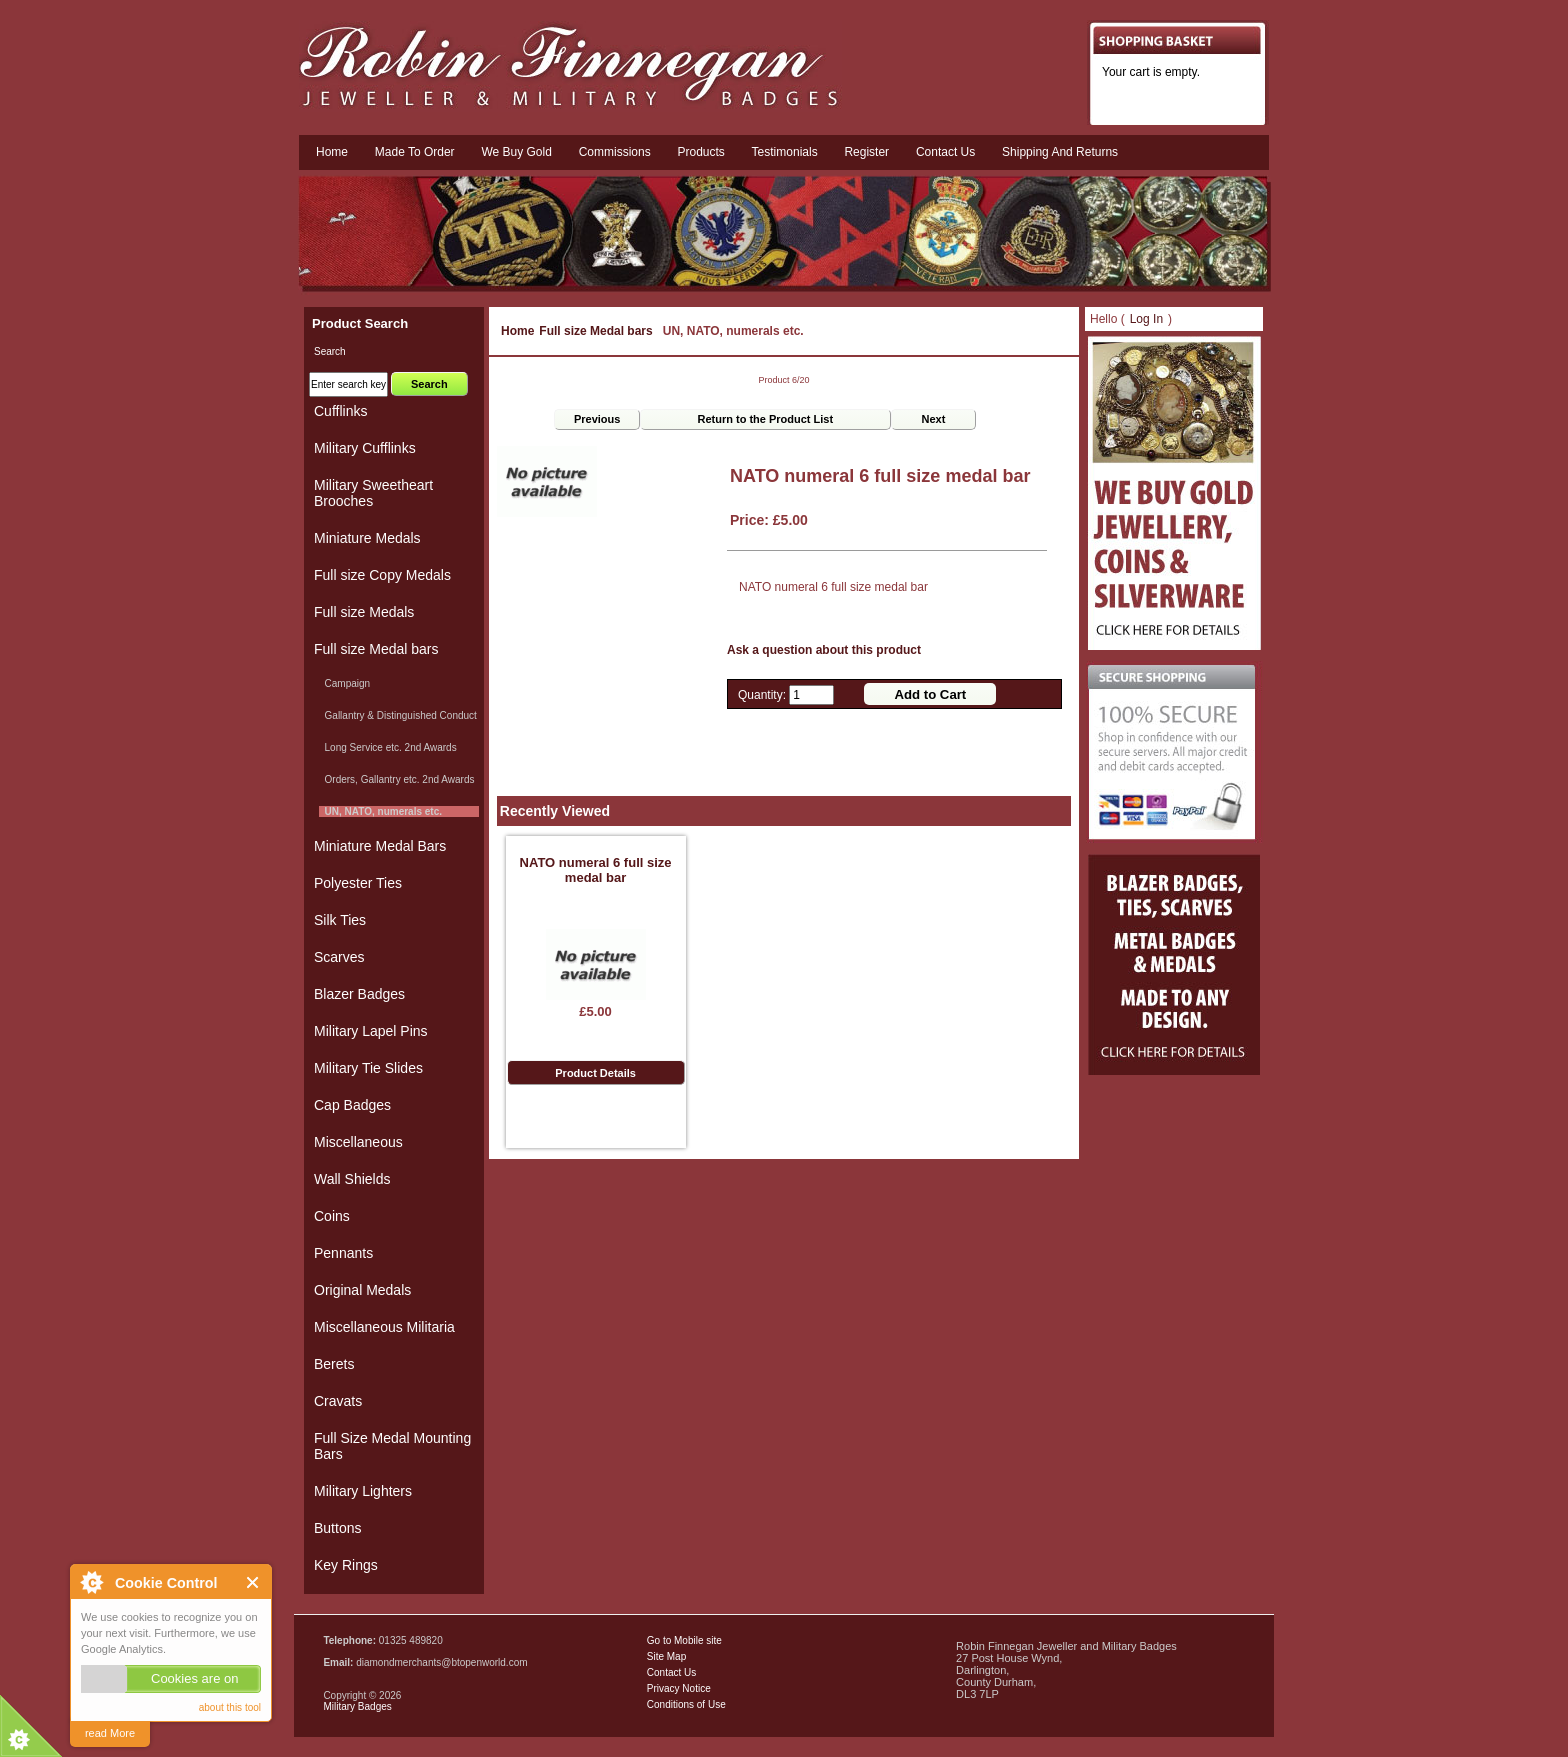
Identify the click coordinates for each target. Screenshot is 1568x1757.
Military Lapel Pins (371, 1031)
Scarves (339, 957)
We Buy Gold (516, 152)
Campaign (344, 683)
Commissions (615, 152)
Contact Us (671, 1672)
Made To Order (415, 152)
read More (110, 1733)
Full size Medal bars (595, 331)
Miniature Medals (367, 538)
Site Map (666, 1656)
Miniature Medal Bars (380, 846)
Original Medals (362, 1290)
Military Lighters (363, 1491)
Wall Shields (352, 1179)
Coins (332, 1216)
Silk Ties (340, 920)
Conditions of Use (686, 1704)
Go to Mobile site (684, 1640)
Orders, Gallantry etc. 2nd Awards (396, 779)
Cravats (338, 1401)
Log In (1146, 319)
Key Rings (346, 1565)
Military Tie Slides (368, 1068)
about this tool (230, 1707)
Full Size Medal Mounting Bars (392, 1446)
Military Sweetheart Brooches (373, 493)
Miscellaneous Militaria (384, 1327)
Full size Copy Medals (382, 575)
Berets (334, 1364)
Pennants (343, 1253)
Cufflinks (340, 411)
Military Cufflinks (365, 448)
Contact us (945, 152)
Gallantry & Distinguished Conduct (398, 715)
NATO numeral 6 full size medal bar (596, 870)
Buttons (337, 1528)
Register (866, 152)
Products (700, 152)
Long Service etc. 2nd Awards (388, 747)
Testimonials (785, 152)
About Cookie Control (91, 1582)
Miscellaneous (358, 1142)
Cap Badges (352, 1105)
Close (253, 1582)
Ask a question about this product (824, 650)
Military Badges (357, 1706)
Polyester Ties (358, 883)
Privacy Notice (679, 1688)
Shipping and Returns (1060, 152)
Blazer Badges (359, 994)
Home (332, 152)
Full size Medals (364, 612)
